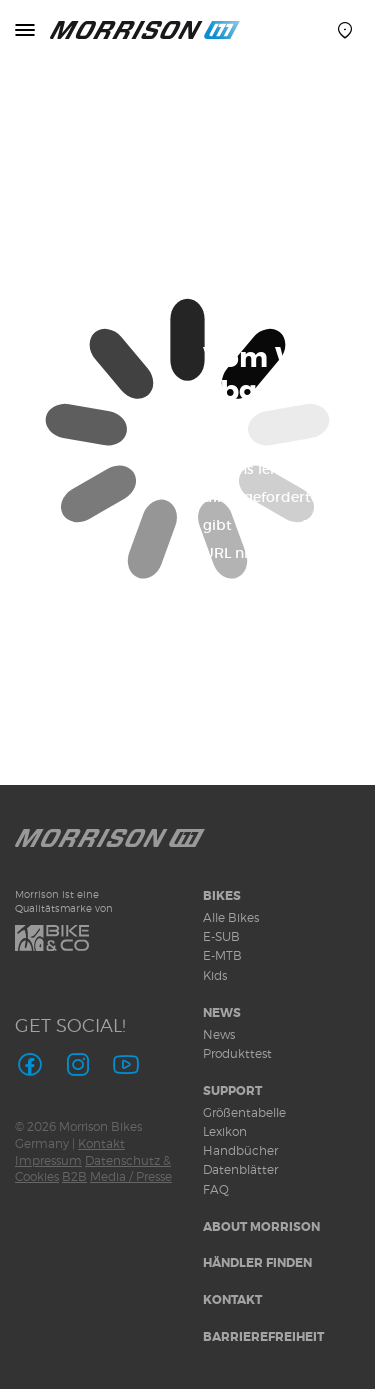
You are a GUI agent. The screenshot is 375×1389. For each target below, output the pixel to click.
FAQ (216, 1189)
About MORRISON (261, 1227)
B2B (74, 1176)
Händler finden (257, 1263)
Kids (215, 975)
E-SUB (221, 936)
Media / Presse (131, 1176)
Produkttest (237, 1053)
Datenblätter (240, 1169)
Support (232, 1091)
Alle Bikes (231, 917)
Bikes (222, 896)
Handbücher (240, 1150)
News (222, 1013)
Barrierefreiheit (263, 1337)
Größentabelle (244, 1112)
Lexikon (225, 1131)
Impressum (48, 1160)
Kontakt (101, 1143)
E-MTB (222, 955)
